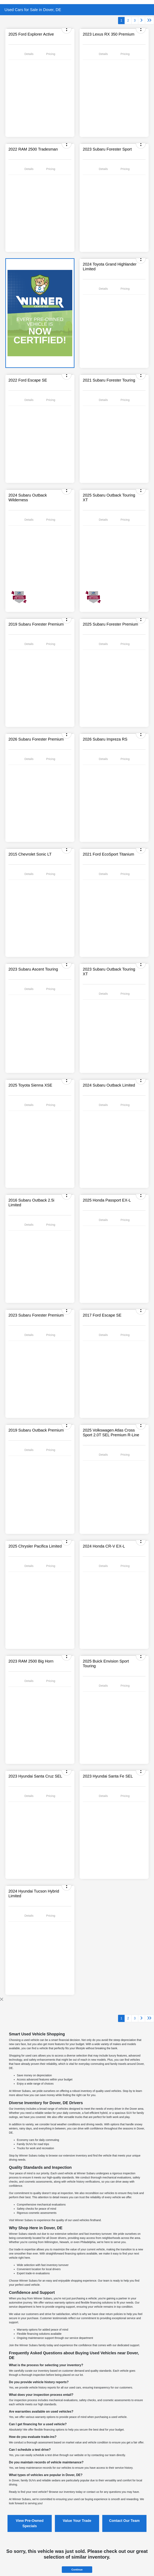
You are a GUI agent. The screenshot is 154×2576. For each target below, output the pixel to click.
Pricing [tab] (50, 54)
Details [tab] (29, 54)
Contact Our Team (124, 2521)
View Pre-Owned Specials (30, 2523)
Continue (77, 2569)
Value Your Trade (77, 2521)
